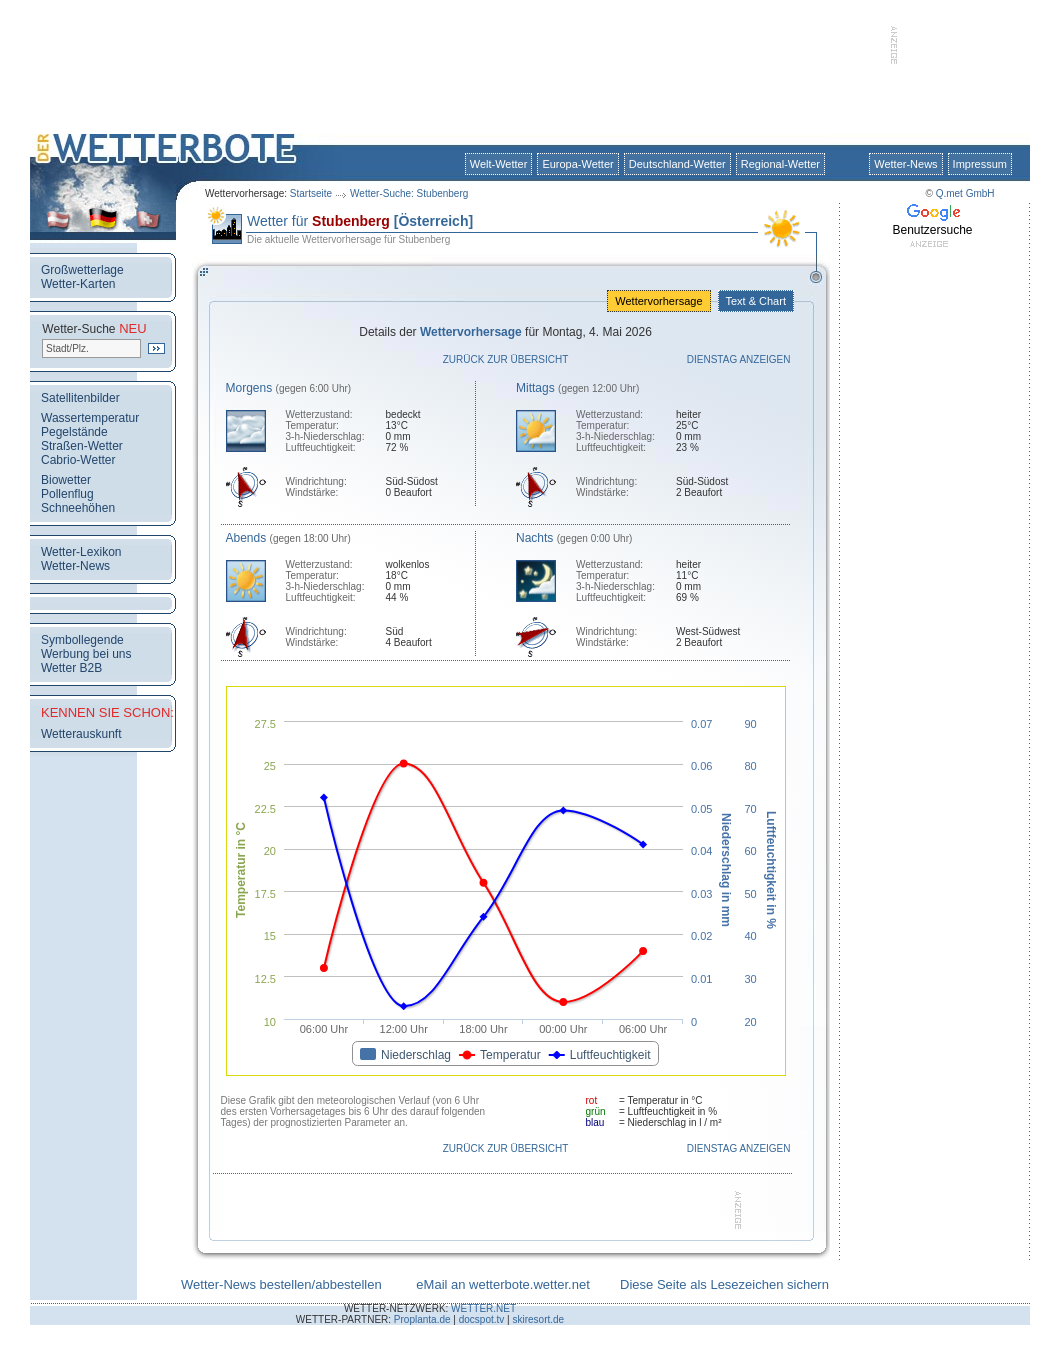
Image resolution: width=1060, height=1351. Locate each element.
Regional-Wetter (780, 164)
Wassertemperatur (90, 418)
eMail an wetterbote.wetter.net (502, 1284)
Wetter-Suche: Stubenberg (409, 193)
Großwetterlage (82, 270)
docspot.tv (482, 1319)
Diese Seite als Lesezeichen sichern (724, 1284)
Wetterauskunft (81, 734)
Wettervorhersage (658, 301)
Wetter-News (905, 164)
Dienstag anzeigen (739, 359)
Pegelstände (74, 432)
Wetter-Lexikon (81, 552)
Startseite (311, 193)
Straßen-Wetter (82, 446)
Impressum (980, 164)
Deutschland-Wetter (677, 164)
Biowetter (66, 480)
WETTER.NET (483, 1308)
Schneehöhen (78, 508)
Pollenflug (67, 494)
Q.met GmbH (965, 193)
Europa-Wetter (577, 164)
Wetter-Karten (78, 284)
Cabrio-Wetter (78, 460)
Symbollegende (82, 640)
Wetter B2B (71, 668)
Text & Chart (756, 301)
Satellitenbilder (80, 398)
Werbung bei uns (86, 654)
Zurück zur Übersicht (506, 359)
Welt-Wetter (499, 164)
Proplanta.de (422, 1319)
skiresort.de (538, 1319)
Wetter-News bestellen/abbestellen (281, 1284)
